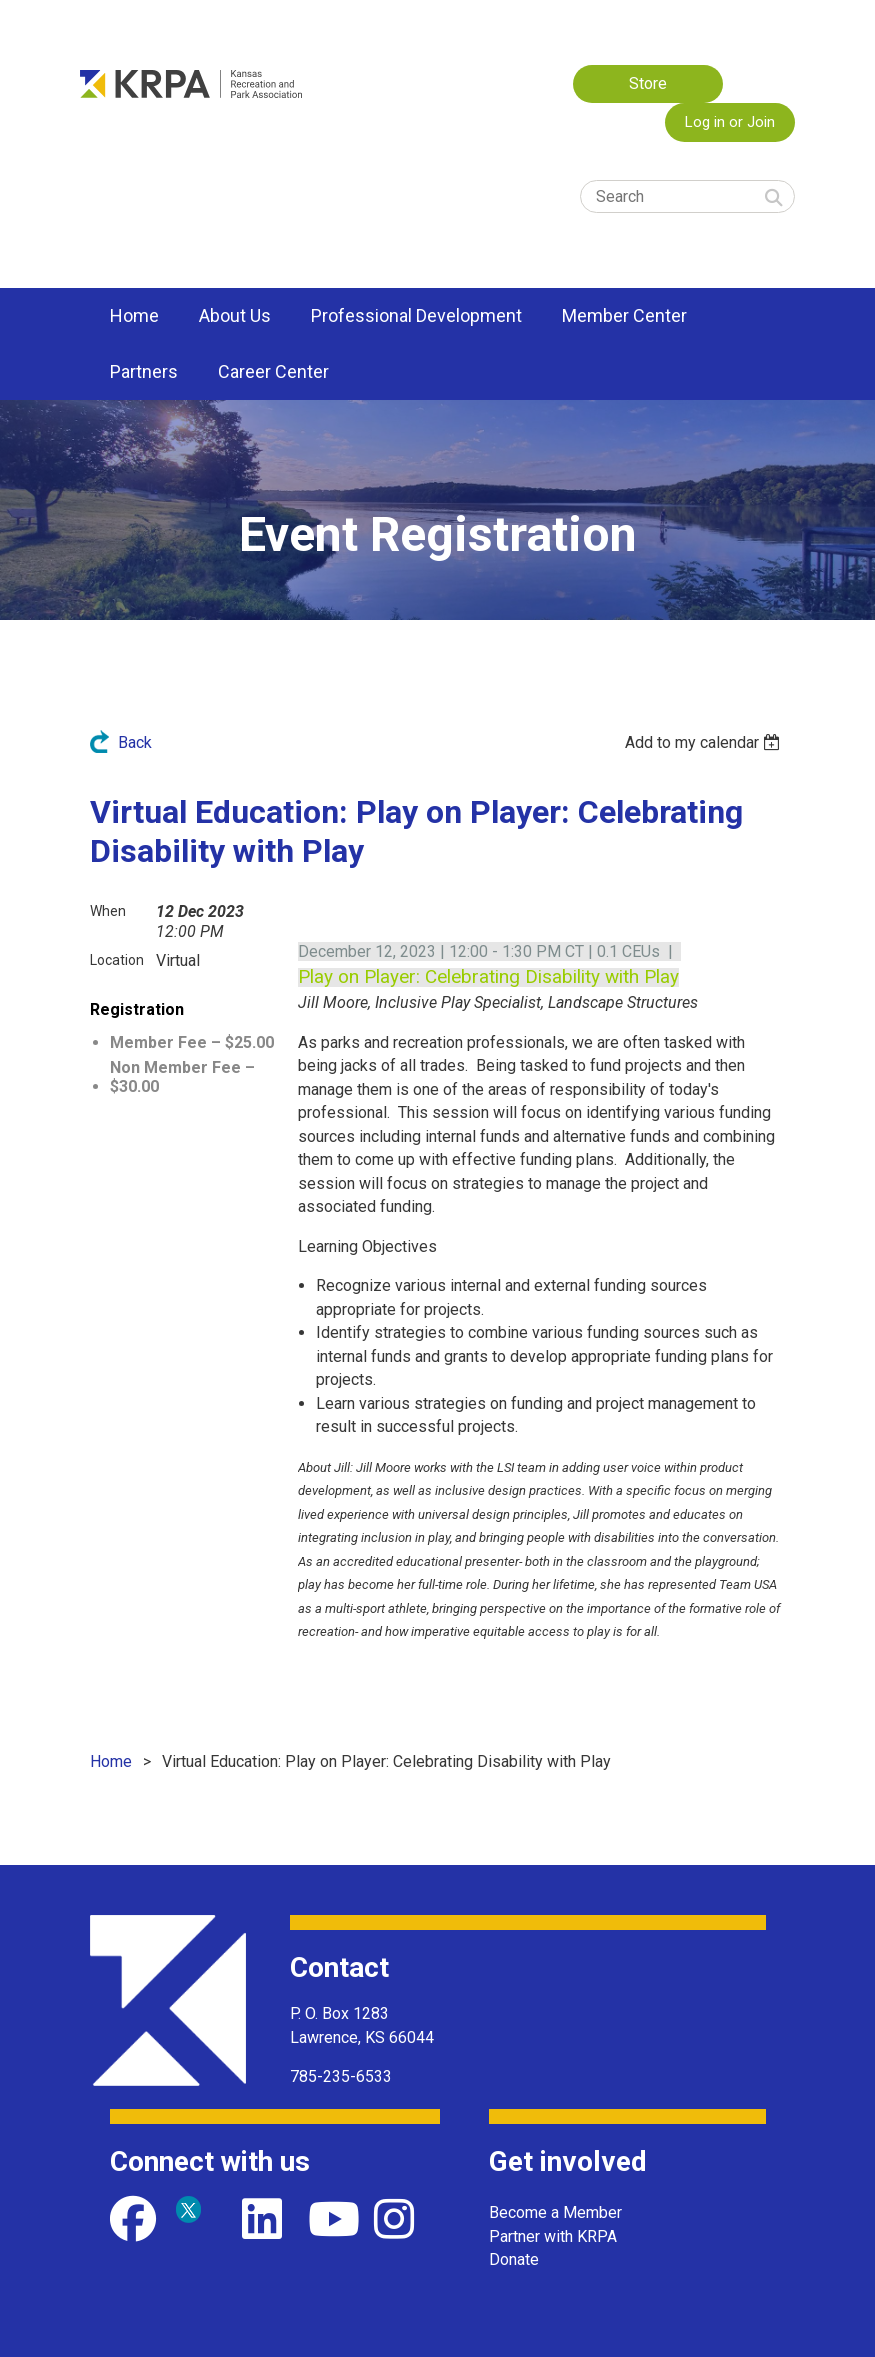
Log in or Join (730, 122)
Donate (514, 2259)
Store (648, 83)
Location (117, 960)
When (108, 911)
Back (135, 742)
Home (111, 1761)
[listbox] (705, 742)
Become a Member (555, 2212)
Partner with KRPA (553, 2236)
